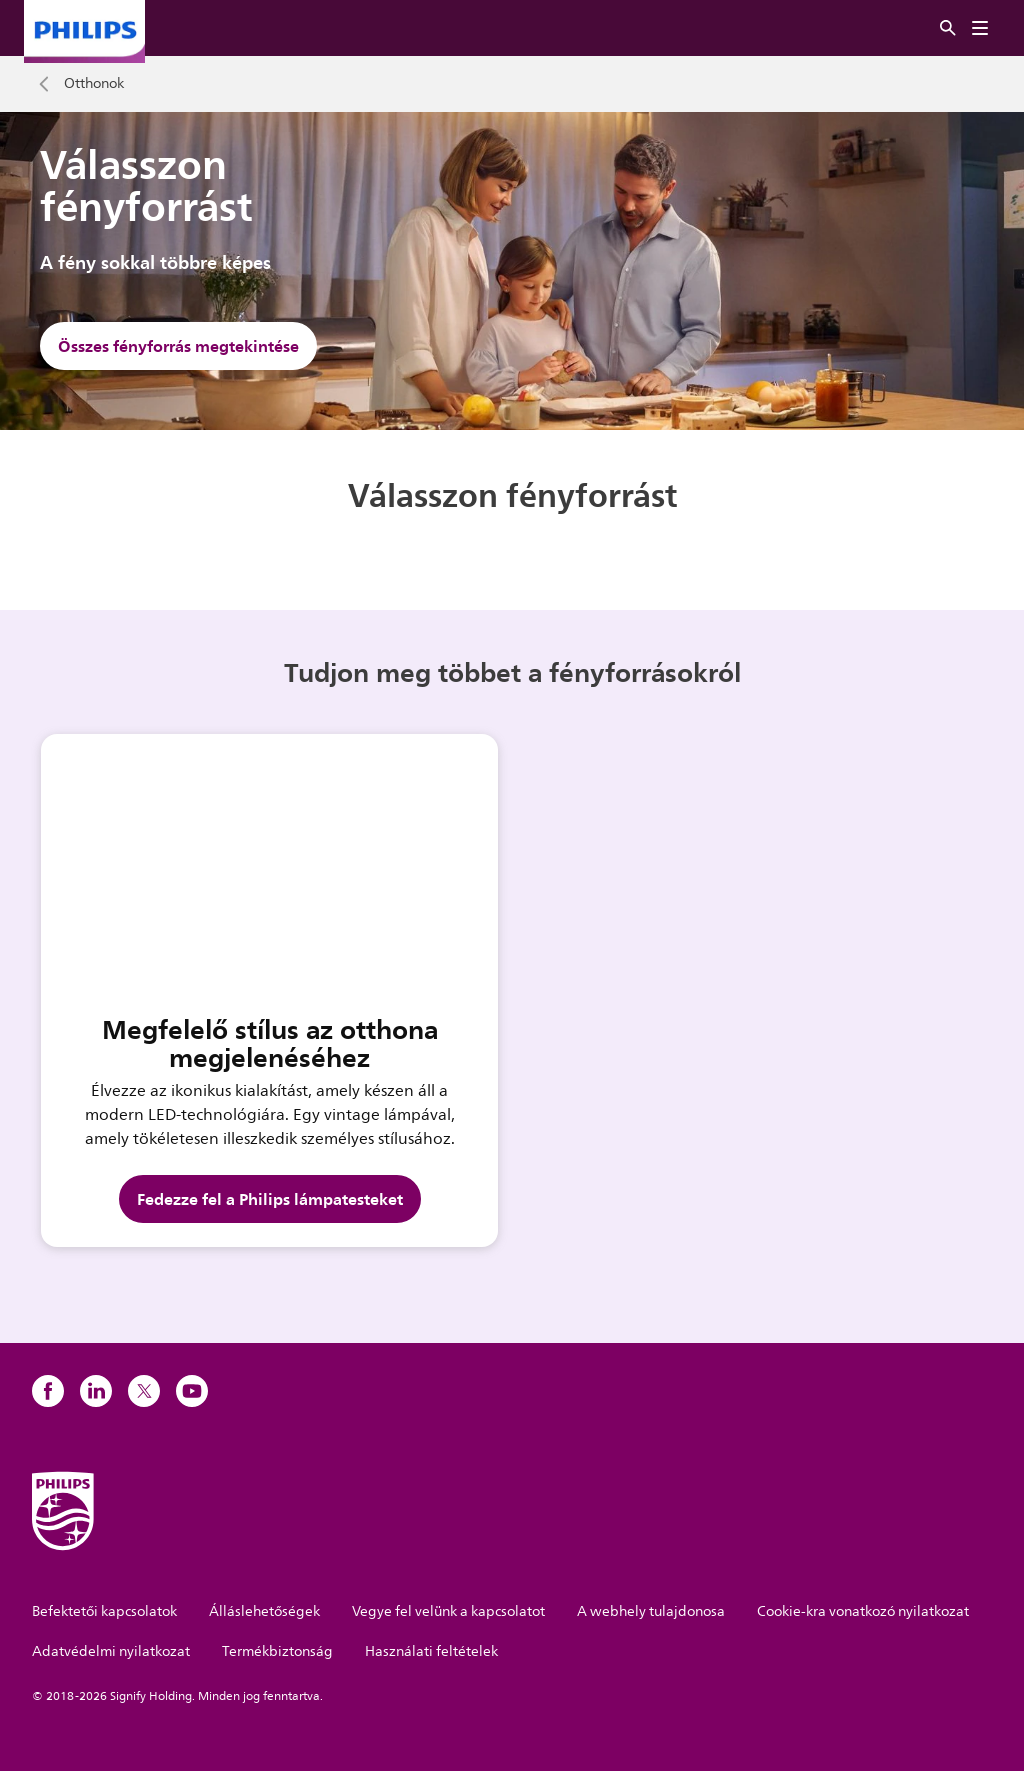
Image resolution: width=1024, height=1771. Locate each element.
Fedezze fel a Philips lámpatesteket (270, 1199)
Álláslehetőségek (264, 1611)
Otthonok (94, 84)
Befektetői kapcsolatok (104, 1611)
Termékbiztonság (277, 1651)
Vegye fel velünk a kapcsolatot (448, 1611)
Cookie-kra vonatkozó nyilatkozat (863, 1611)
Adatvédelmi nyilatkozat (111, 1651)
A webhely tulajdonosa (651, 1611)
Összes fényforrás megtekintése (178, 346)
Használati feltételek (431, 1651)
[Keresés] (948, 28)
